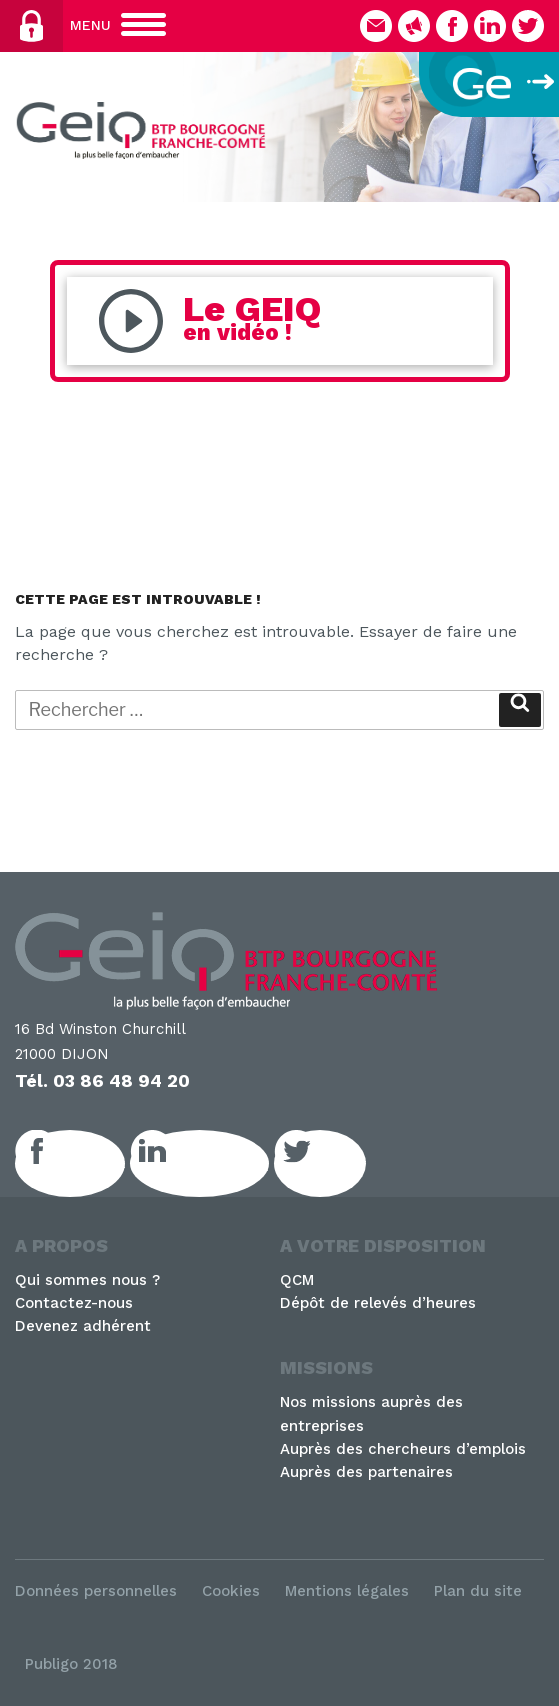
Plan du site (478, 1591)
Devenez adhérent (83, 1326)
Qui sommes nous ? (87, 1280)
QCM (297, 1280)
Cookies (231, 1591)
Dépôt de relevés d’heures (378, 1303)
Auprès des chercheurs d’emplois (403, 1449)
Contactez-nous (74, 1303)
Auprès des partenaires (366, 1472)
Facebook (92, 1163)
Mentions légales (347, 1591)
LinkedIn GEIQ (221, 1163)
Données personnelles (96, 1591)
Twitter (342, 1163)
